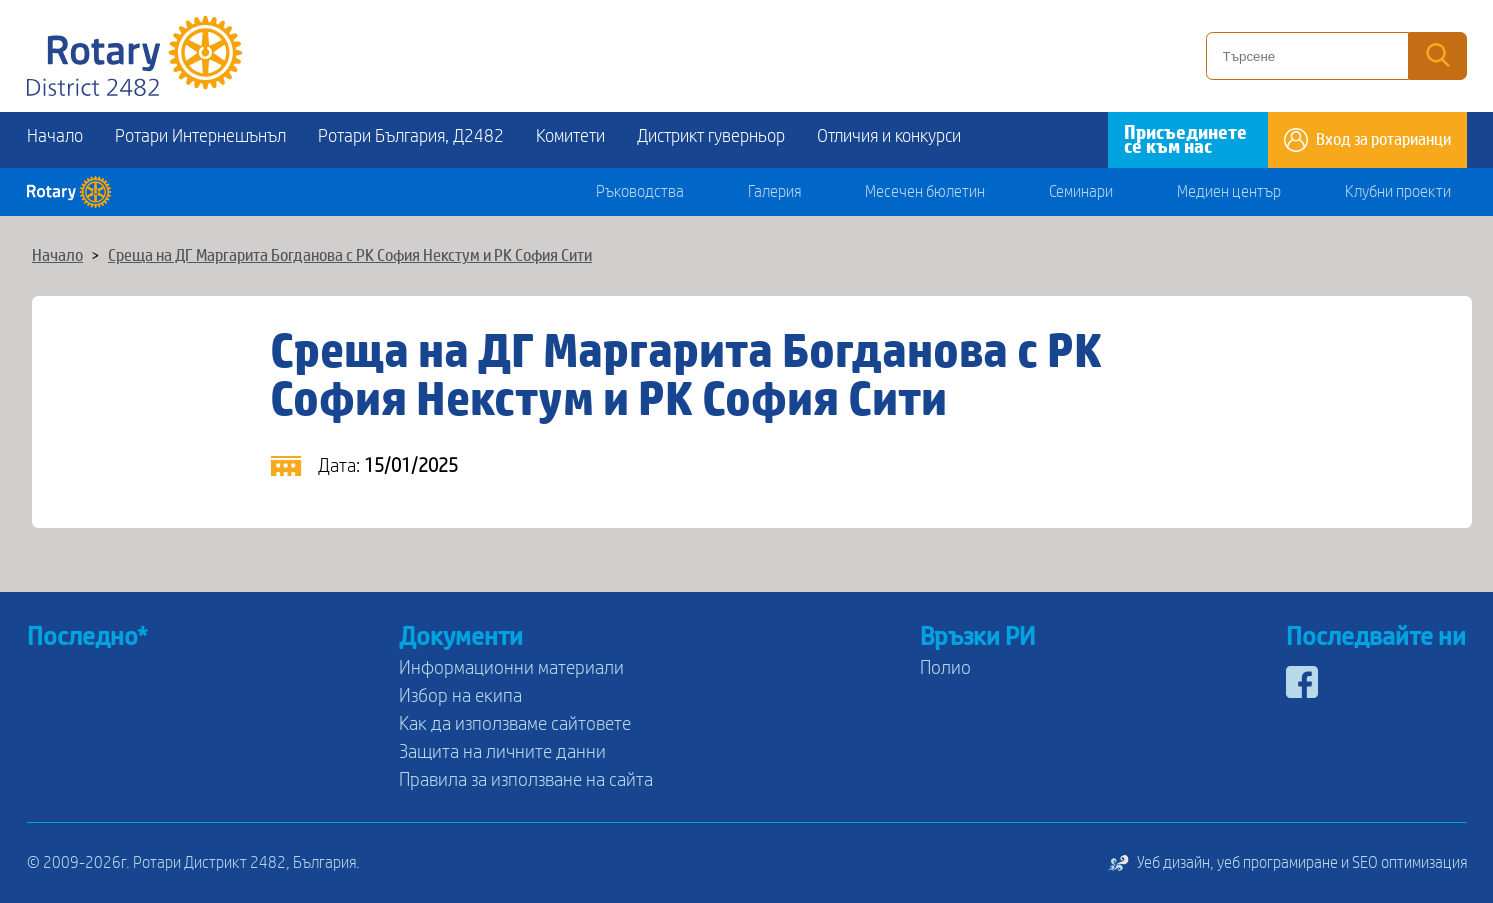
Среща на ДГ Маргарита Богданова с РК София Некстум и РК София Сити (350, 256)
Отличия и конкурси (889, 136)
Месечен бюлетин (925, 192)
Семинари (1081, 192)
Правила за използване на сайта (526, 780)
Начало (55, 136)
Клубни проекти (1398, 192)
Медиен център (1229, 192)
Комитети (570, 136)
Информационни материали (511, 668)
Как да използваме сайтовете (515, 724)
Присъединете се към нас (1185, 140)
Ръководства (640, 192)
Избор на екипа (460, 696)
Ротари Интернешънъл (200, 136)
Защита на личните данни (502, 752)
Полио (945, 668)
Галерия (774, 192)
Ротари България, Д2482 (411, 136)
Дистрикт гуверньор (711, 136)
